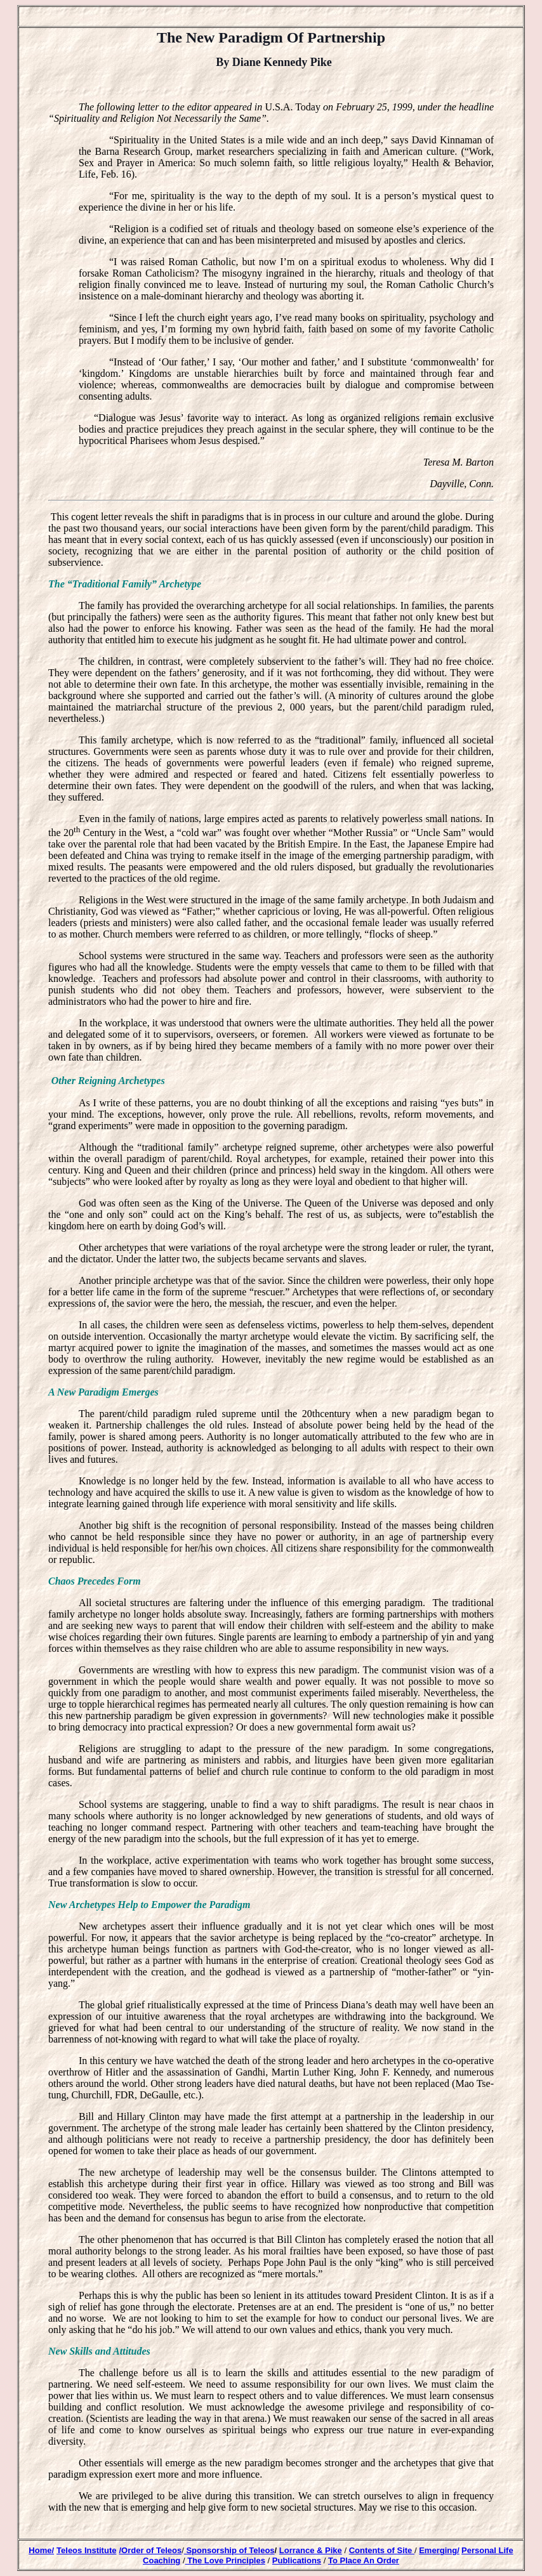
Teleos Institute (86, 2550)
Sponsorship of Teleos (229, 2550)
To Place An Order (363, 2560)
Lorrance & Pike (310, 2550)
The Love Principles (225, 2560)
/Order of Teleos (150, 2550)
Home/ (41, 2550)
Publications (296, 2560)
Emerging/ (439, 2550)
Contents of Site (381, 2550)
